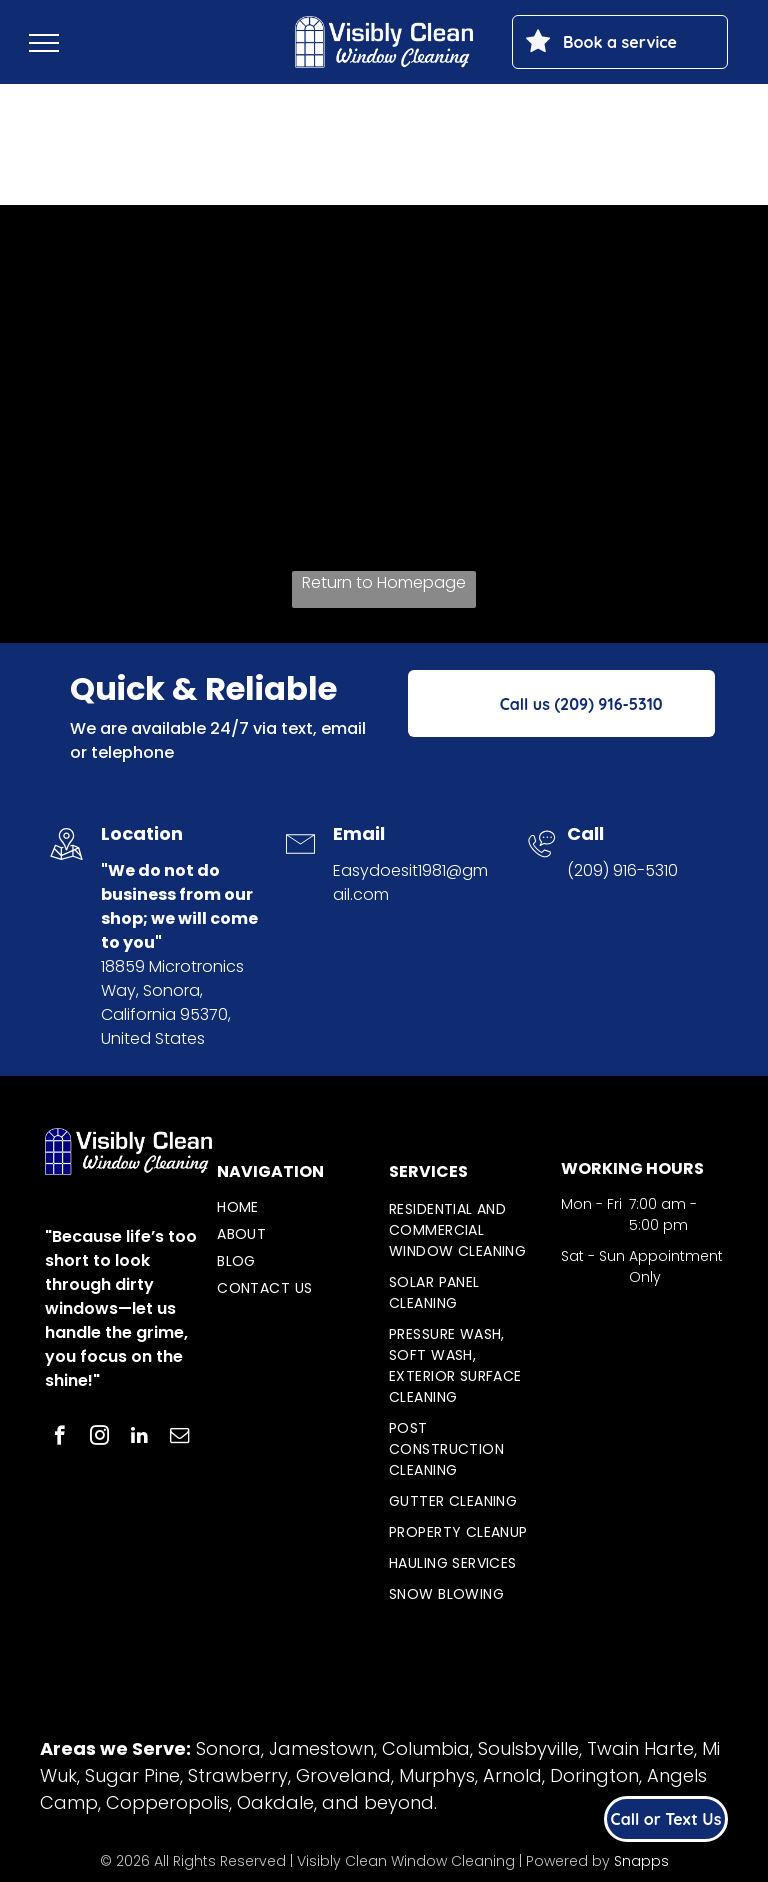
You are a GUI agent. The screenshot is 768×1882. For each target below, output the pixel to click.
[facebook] (59, 1438)
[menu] (44, 43)
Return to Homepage (384, 582)
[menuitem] (290, 1207)
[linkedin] (139, 1438)
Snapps (641, 1861)
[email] (179, 1438)
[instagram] (99, 1438)
